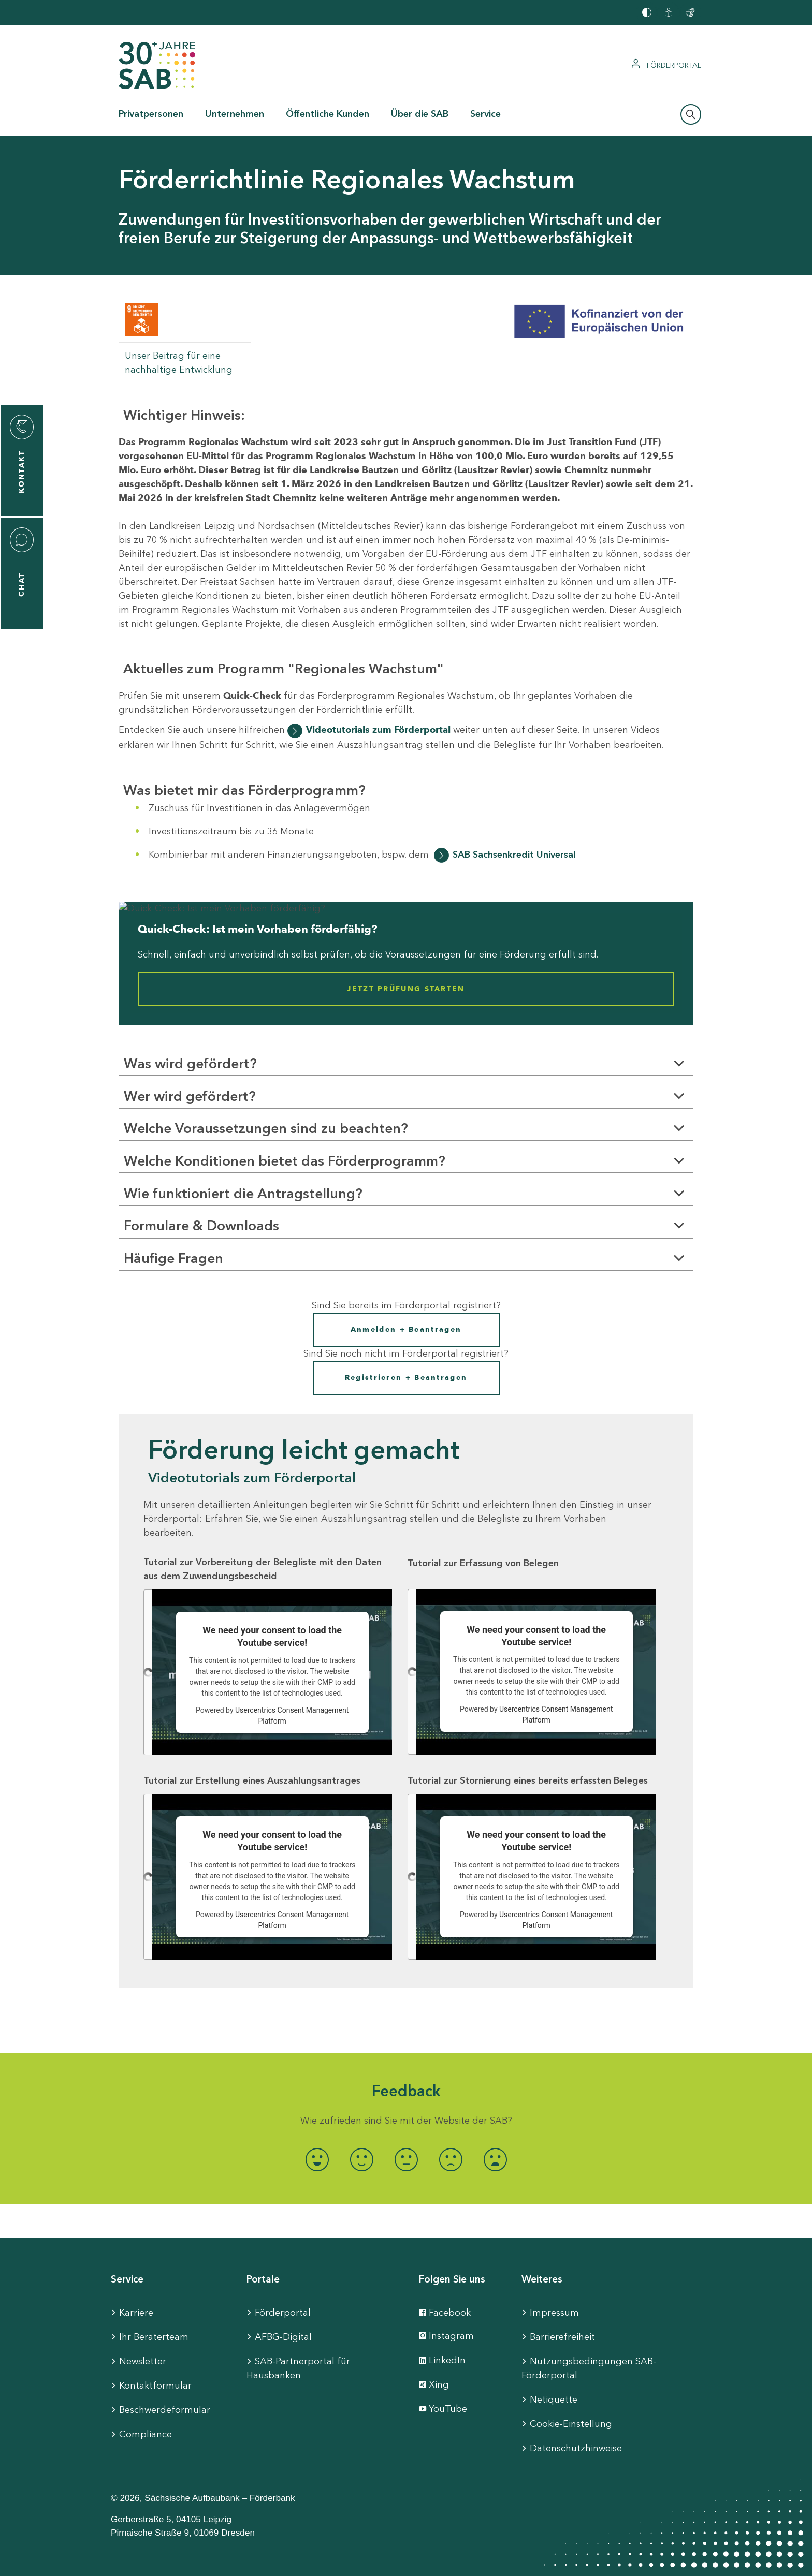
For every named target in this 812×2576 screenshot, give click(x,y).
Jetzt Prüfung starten (406, 988)
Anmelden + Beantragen (406, 1329)
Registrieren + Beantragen (406, 1377)
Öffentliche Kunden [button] (327, 114)
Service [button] (485, 114)
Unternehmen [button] (234, 114)
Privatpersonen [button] (151, 114)
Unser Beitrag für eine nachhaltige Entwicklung (179, 362)
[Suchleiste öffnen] (690, 114)
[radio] (317, 2159)
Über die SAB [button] (419, 114)
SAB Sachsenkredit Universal (514, 854)
